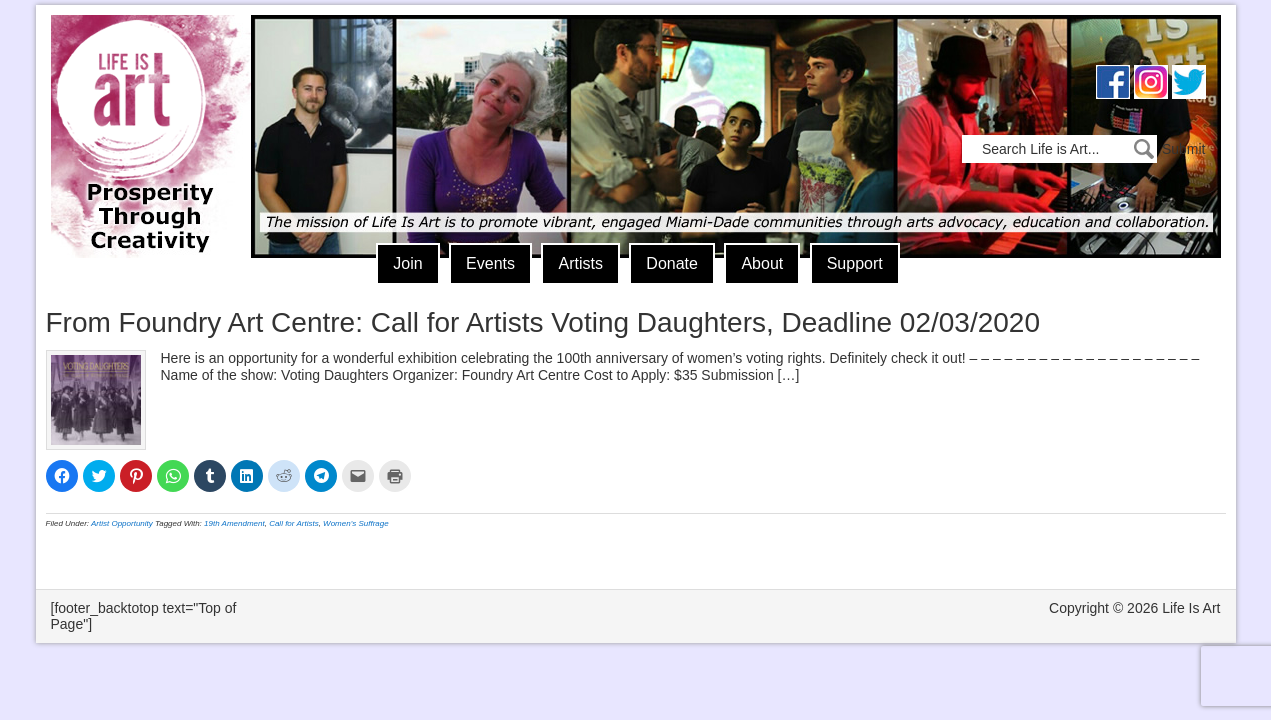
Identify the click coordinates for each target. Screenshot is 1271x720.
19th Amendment (234, 523)
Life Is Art (143, 107)
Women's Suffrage (356, 523)
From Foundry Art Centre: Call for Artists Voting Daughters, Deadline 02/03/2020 (543, 322)
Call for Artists (294, 523)
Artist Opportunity (122, 523)
